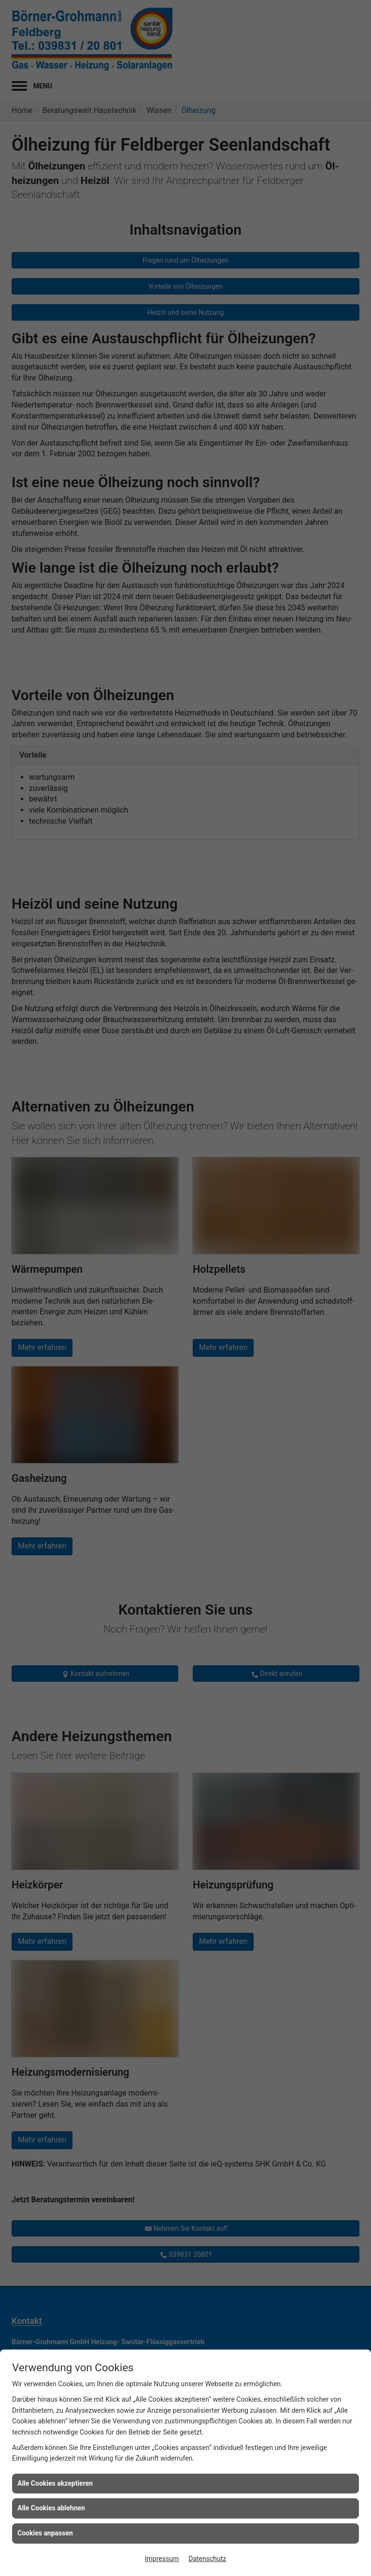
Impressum (162, 2558)
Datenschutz (207, 2558)
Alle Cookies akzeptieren (55, 2483)
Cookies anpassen (45, 2533)
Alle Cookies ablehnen (51, 2508)
